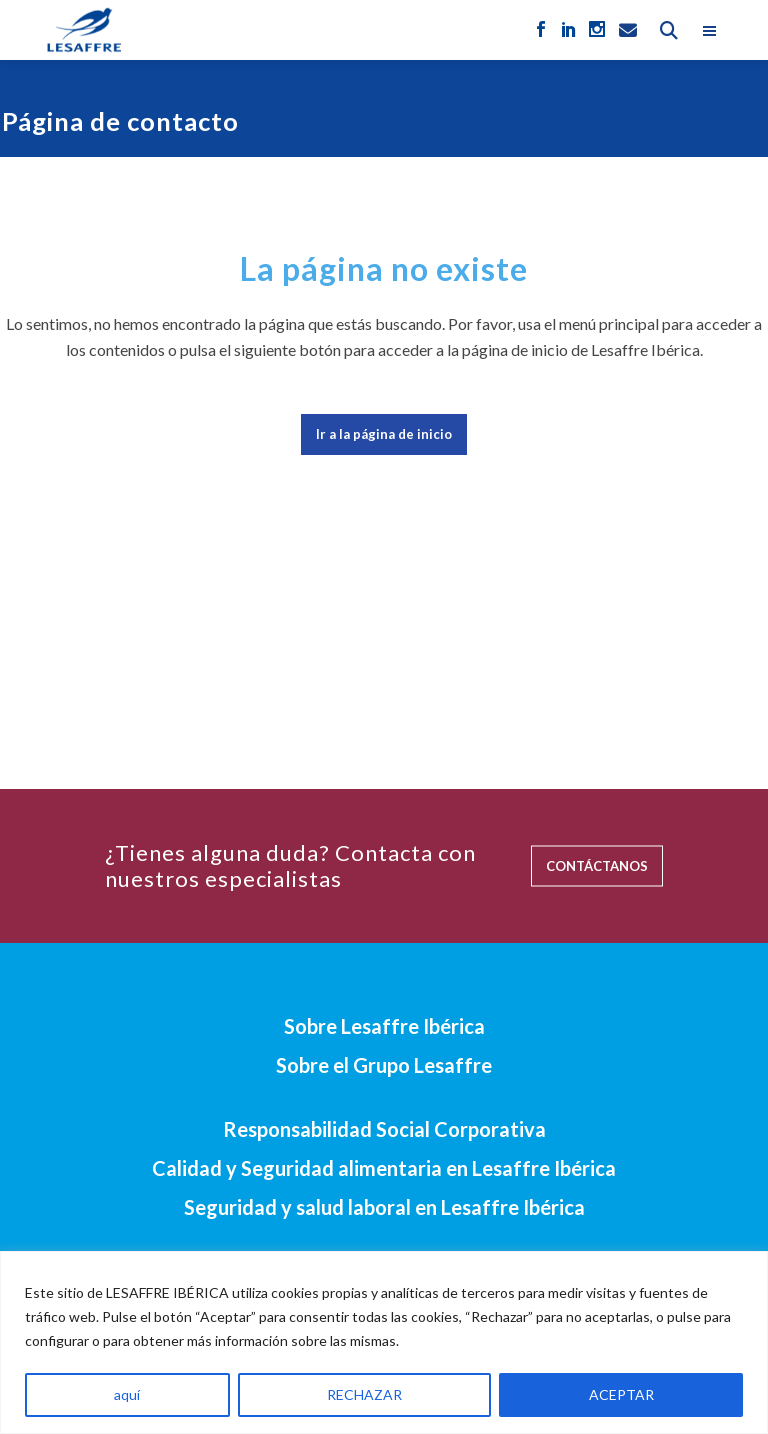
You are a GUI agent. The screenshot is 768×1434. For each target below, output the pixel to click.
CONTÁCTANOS (597, 865)
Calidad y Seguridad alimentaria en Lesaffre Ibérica (384, 1168)
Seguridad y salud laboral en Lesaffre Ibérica (384, 1207)
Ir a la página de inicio (384, 434)
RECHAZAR (364, 1394)
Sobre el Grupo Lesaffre (384, 1065)
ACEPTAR (621, 1394)
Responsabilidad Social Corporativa (384, 1129)
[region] (384, 1342)
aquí (127, 1394)
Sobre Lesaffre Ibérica (384, 1026)
